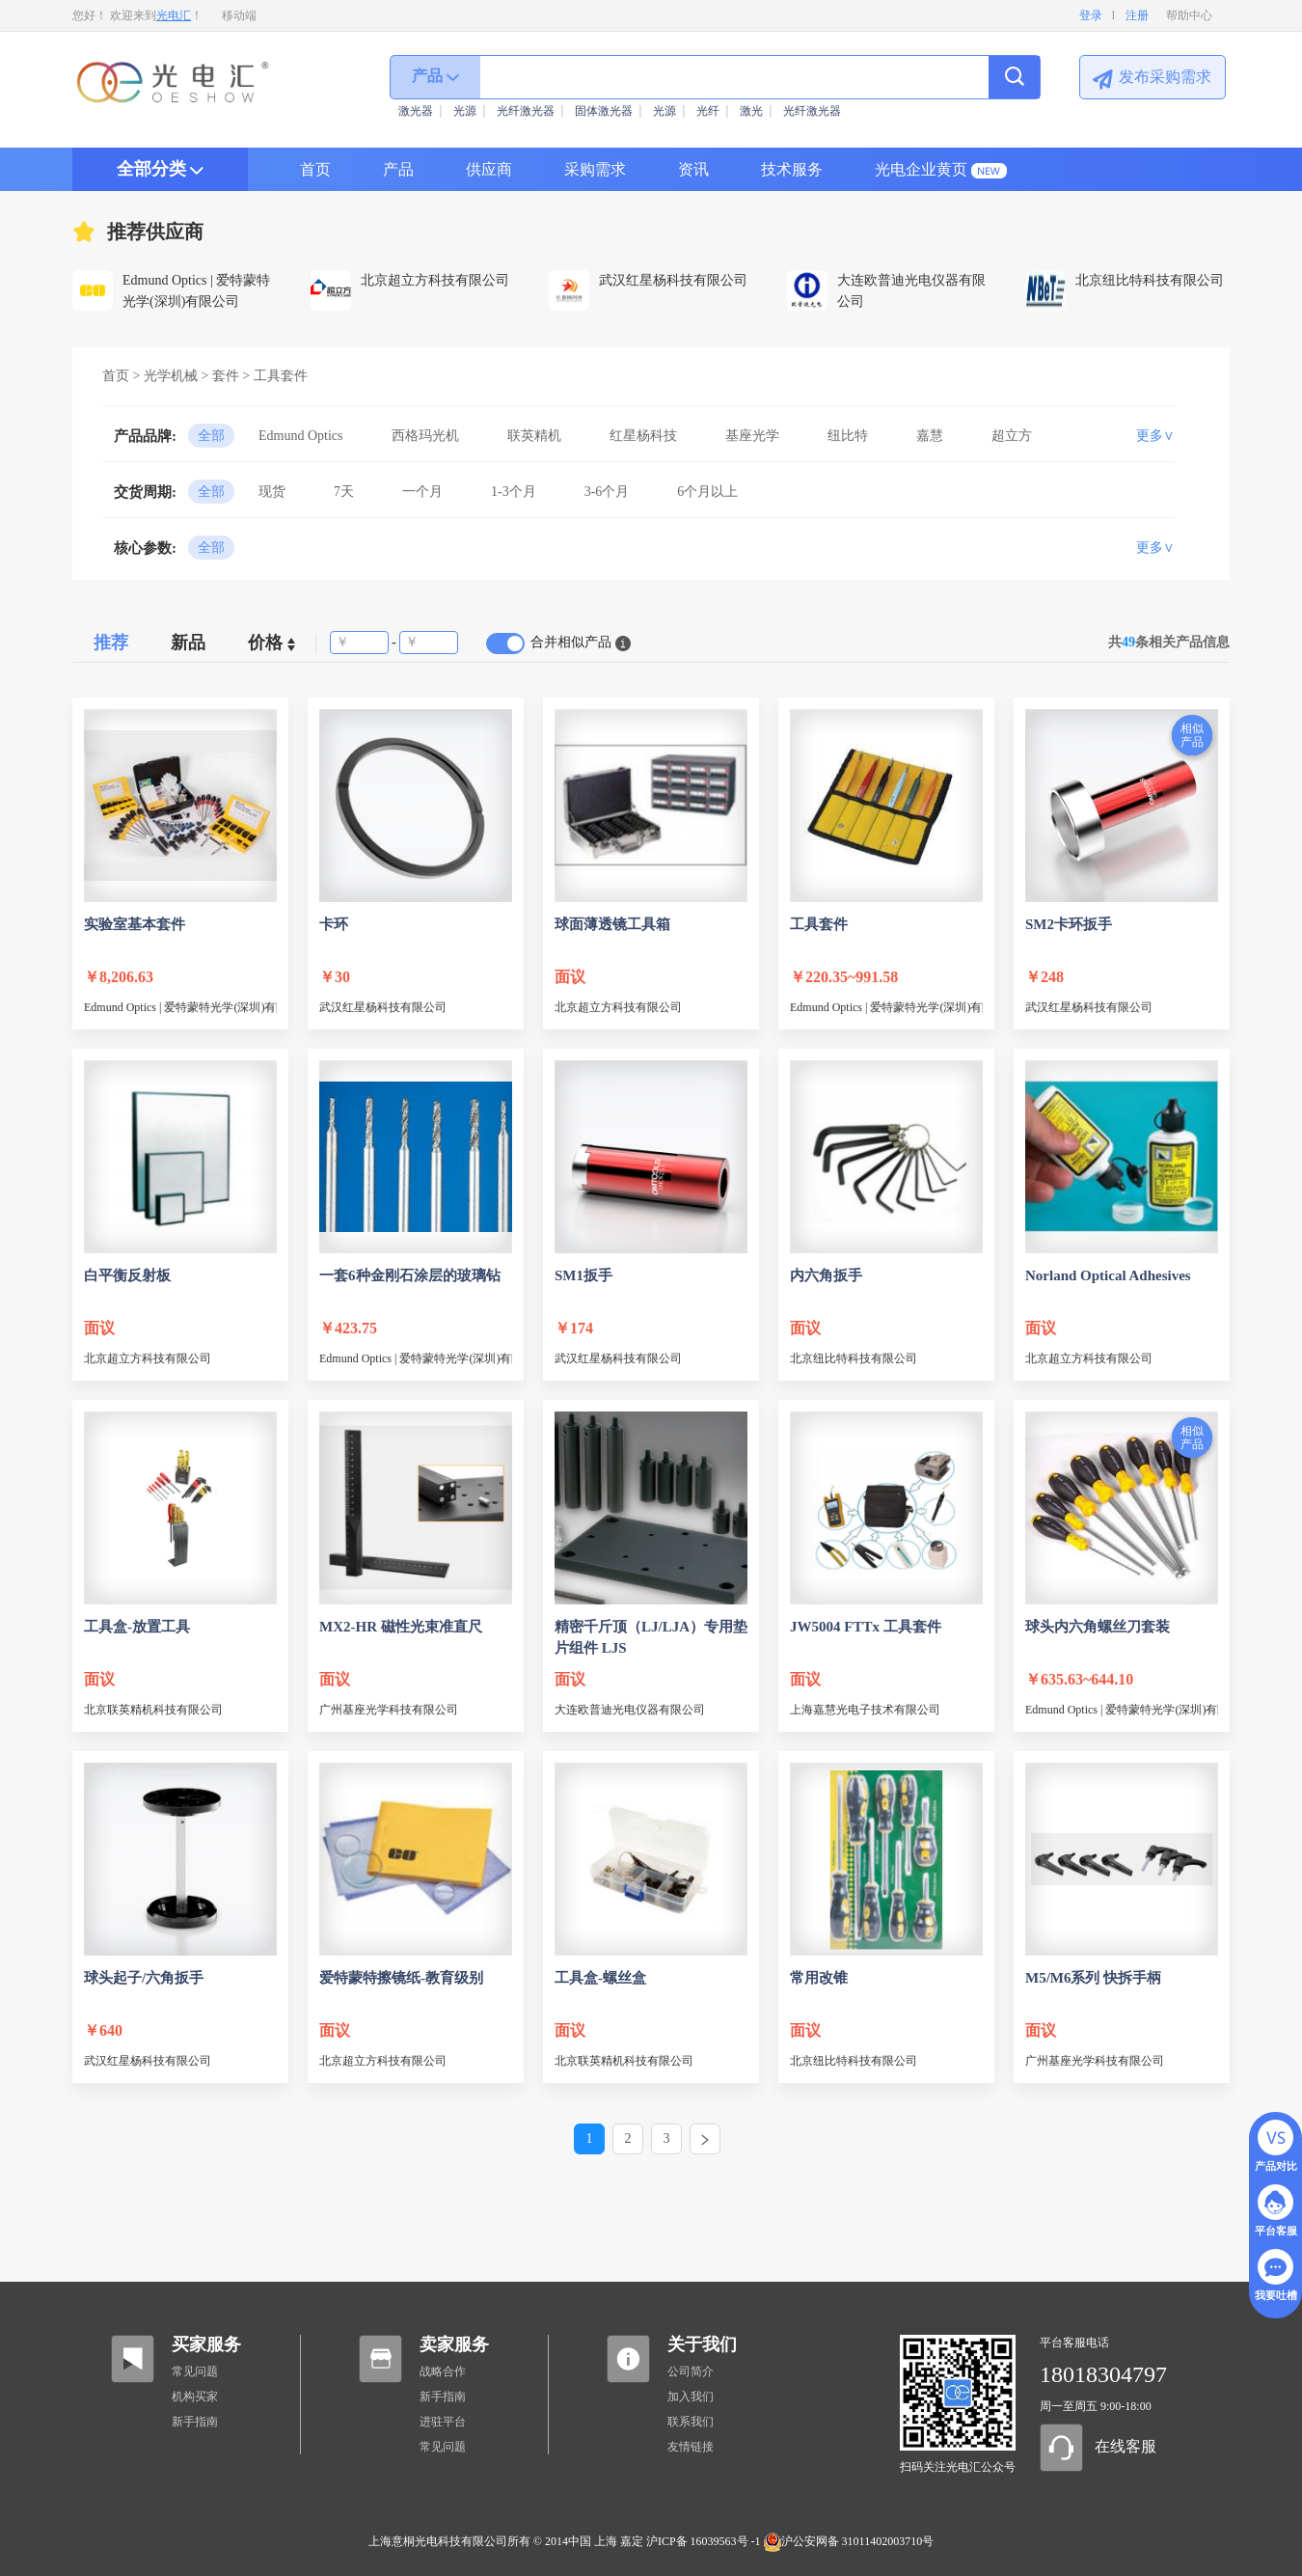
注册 (1137, 15)
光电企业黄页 (921, 169)
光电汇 (173, 15)
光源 (464, 111)
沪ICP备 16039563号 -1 (703, 2541)
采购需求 (595, 169)
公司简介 (690, 2371)
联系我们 (690, 2421)
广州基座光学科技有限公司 (388, 1709)
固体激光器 (604, 111)
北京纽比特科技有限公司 (853, 1358)
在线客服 (1125, 2446)
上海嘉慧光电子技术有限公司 (865, 1709)
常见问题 (195, 2371)
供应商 (489, 169)
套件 (225, 376)
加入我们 (690, 2396)
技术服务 (792, 169)
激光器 (415, 111)
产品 (398, 169)
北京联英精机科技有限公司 (153, 1709)
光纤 (707, 111)
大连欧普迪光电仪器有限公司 (630, 1709)
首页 (315, 169)
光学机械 (171, 376)
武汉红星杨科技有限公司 (383, 1007)
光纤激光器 (526, 111)
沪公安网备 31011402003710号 (849, 2541)
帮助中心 (1189, 15)
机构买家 (195, 2396)
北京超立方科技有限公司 (618, 1007)
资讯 (693, 169)
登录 (1090, 15)
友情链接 (690, 2446)
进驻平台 (443, 2421)
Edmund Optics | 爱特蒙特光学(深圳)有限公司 (180, 1007)
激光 (751, 111)
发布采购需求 (1165, 77)
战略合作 (443, 2371)
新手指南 (195, 2421)
